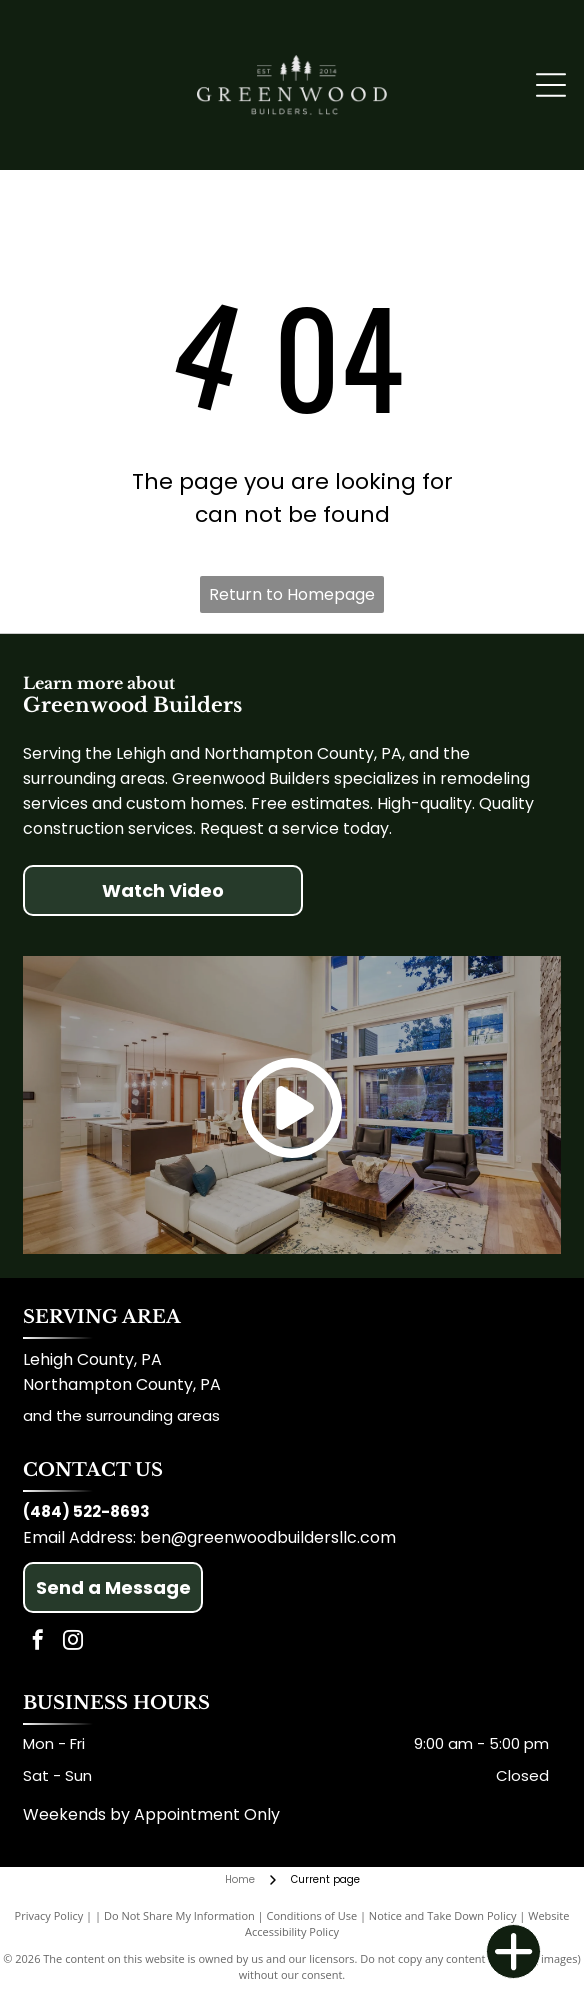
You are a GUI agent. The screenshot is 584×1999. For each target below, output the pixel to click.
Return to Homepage (292, 594)
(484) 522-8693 (86, 1511)
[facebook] (38, 1642)
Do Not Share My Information (179, 1915)
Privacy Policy (49, 1915)
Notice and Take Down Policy (443, 1915)
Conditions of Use (312, 1915)
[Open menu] (551, 85)
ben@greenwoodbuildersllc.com (268, 1537)
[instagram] (73, 1642)
